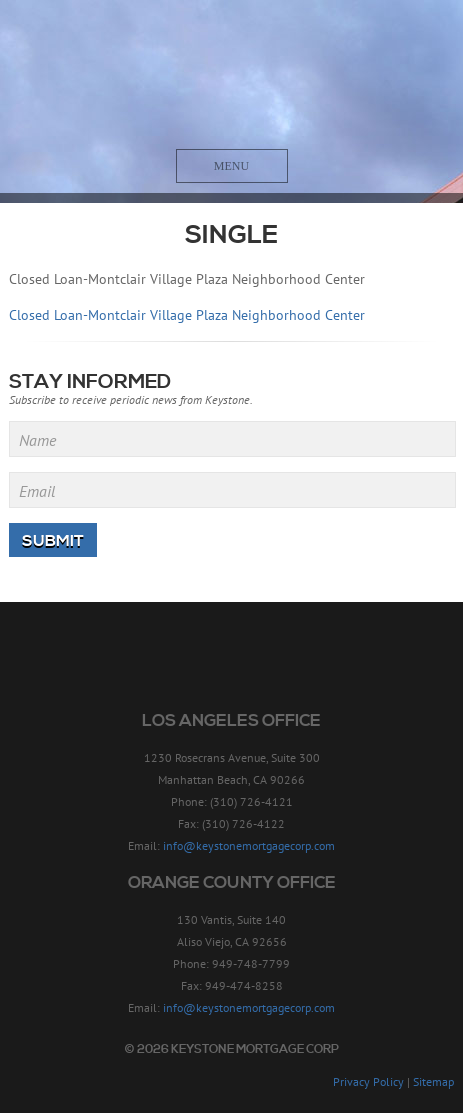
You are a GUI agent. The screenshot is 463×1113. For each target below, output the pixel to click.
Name (37, 440)
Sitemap (433, 1081)
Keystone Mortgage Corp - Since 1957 (231, 77)
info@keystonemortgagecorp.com (249, 845)
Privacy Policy (368, 1081)
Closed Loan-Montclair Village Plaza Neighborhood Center (187, 315)
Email (37, 491)
